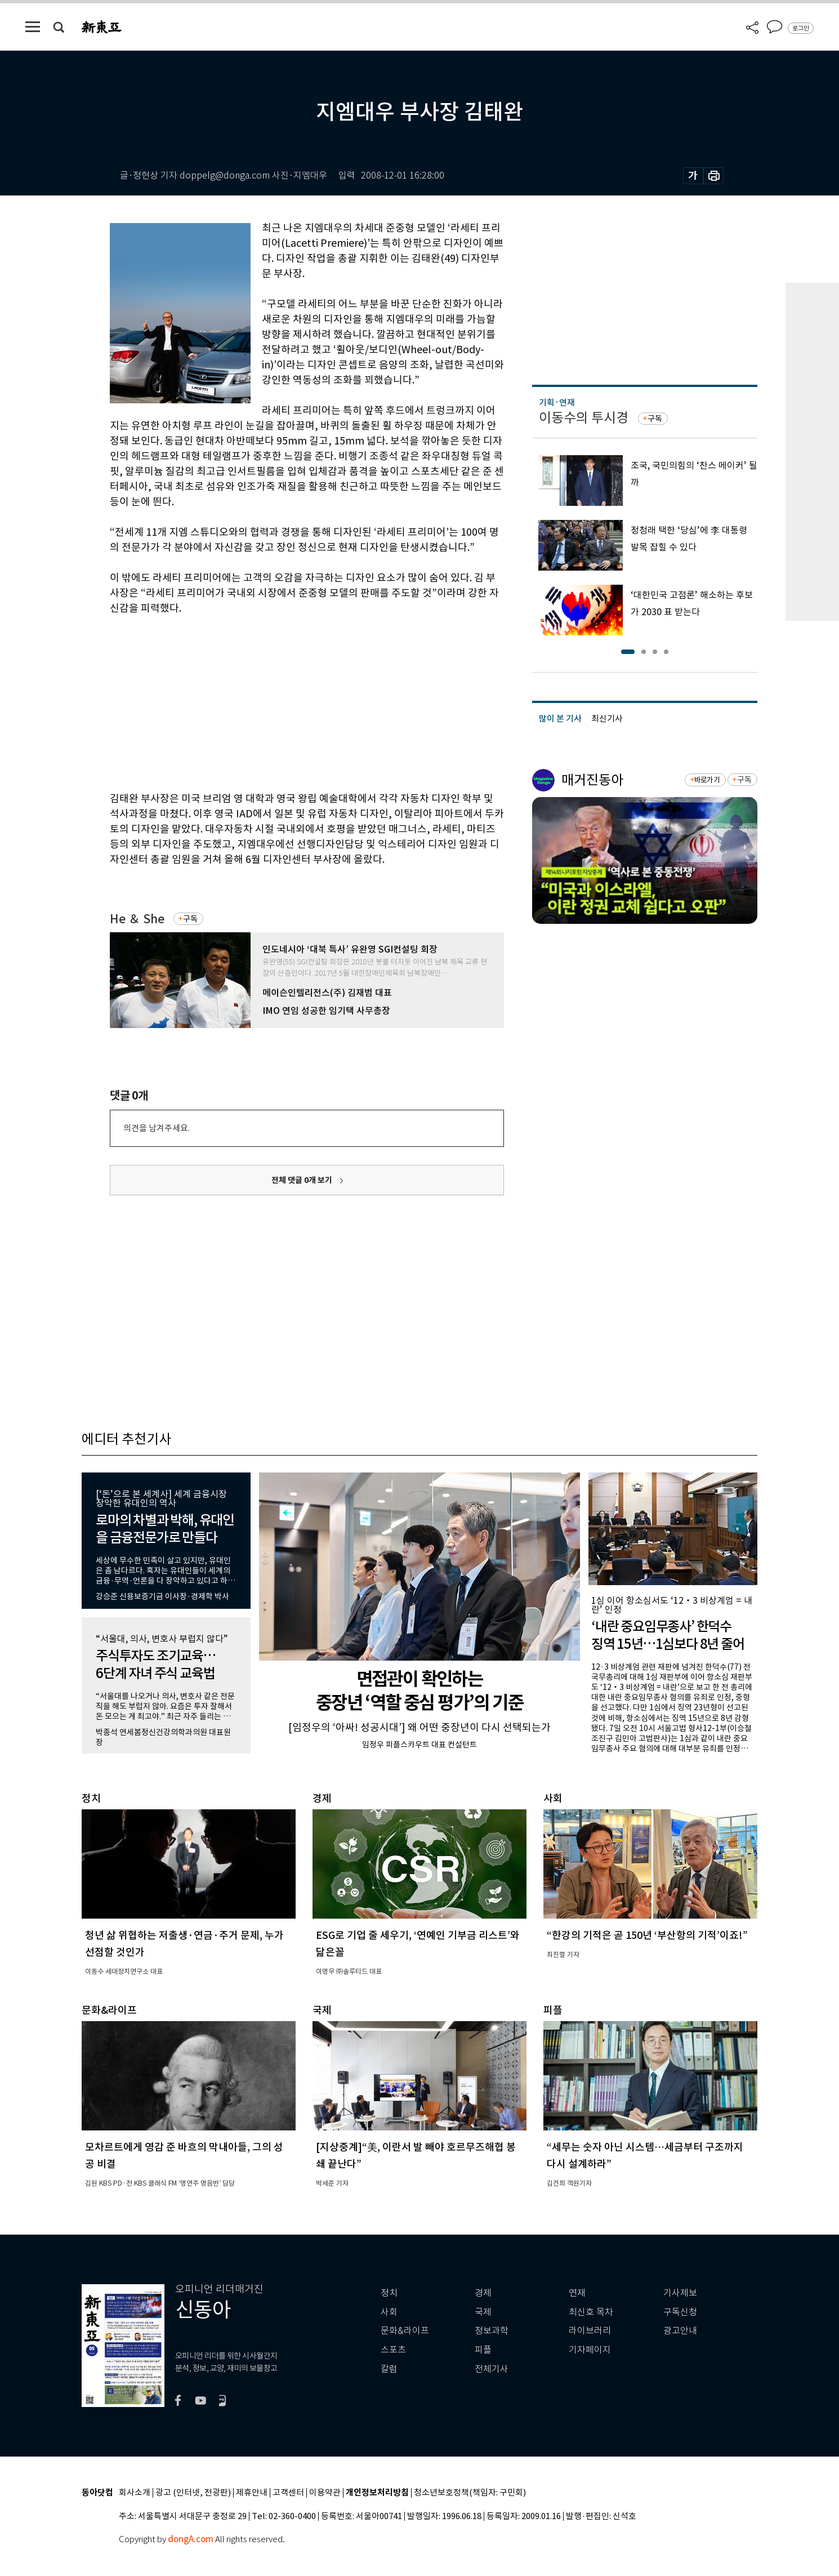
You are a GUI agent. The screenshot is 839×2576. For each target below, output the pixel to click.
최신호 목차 (591, 2312)
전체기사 (491, 2369)
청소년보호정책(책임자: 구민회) (470, 2493)
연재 (577, 2293)
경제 (483, 2293)
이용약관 (325, 2493)
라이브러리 (590, 2330)
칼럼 (389, 2369)
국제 (483, 2312)
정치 (389, 2293)
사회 (389, 2312)
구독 (190, 919)
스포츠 (393, 2349)
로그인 (800, 28)
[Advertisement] (279, 701)
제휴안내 (251, 2493)
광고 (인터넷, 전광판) (193, 2493)
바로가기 (707, 780)
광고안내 (680, 2330)
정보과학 (491, 2330)
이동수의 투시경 (583, 417)
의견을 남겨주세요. (156, 1128)
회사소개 (134, 2493)
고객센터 (288, 2493)
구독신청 (680, 2312)
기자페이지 (590, 2349)
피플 (483, 2349)
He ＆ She (137, 919)
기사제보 (680, 2293)
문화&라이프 (405, 2330)
